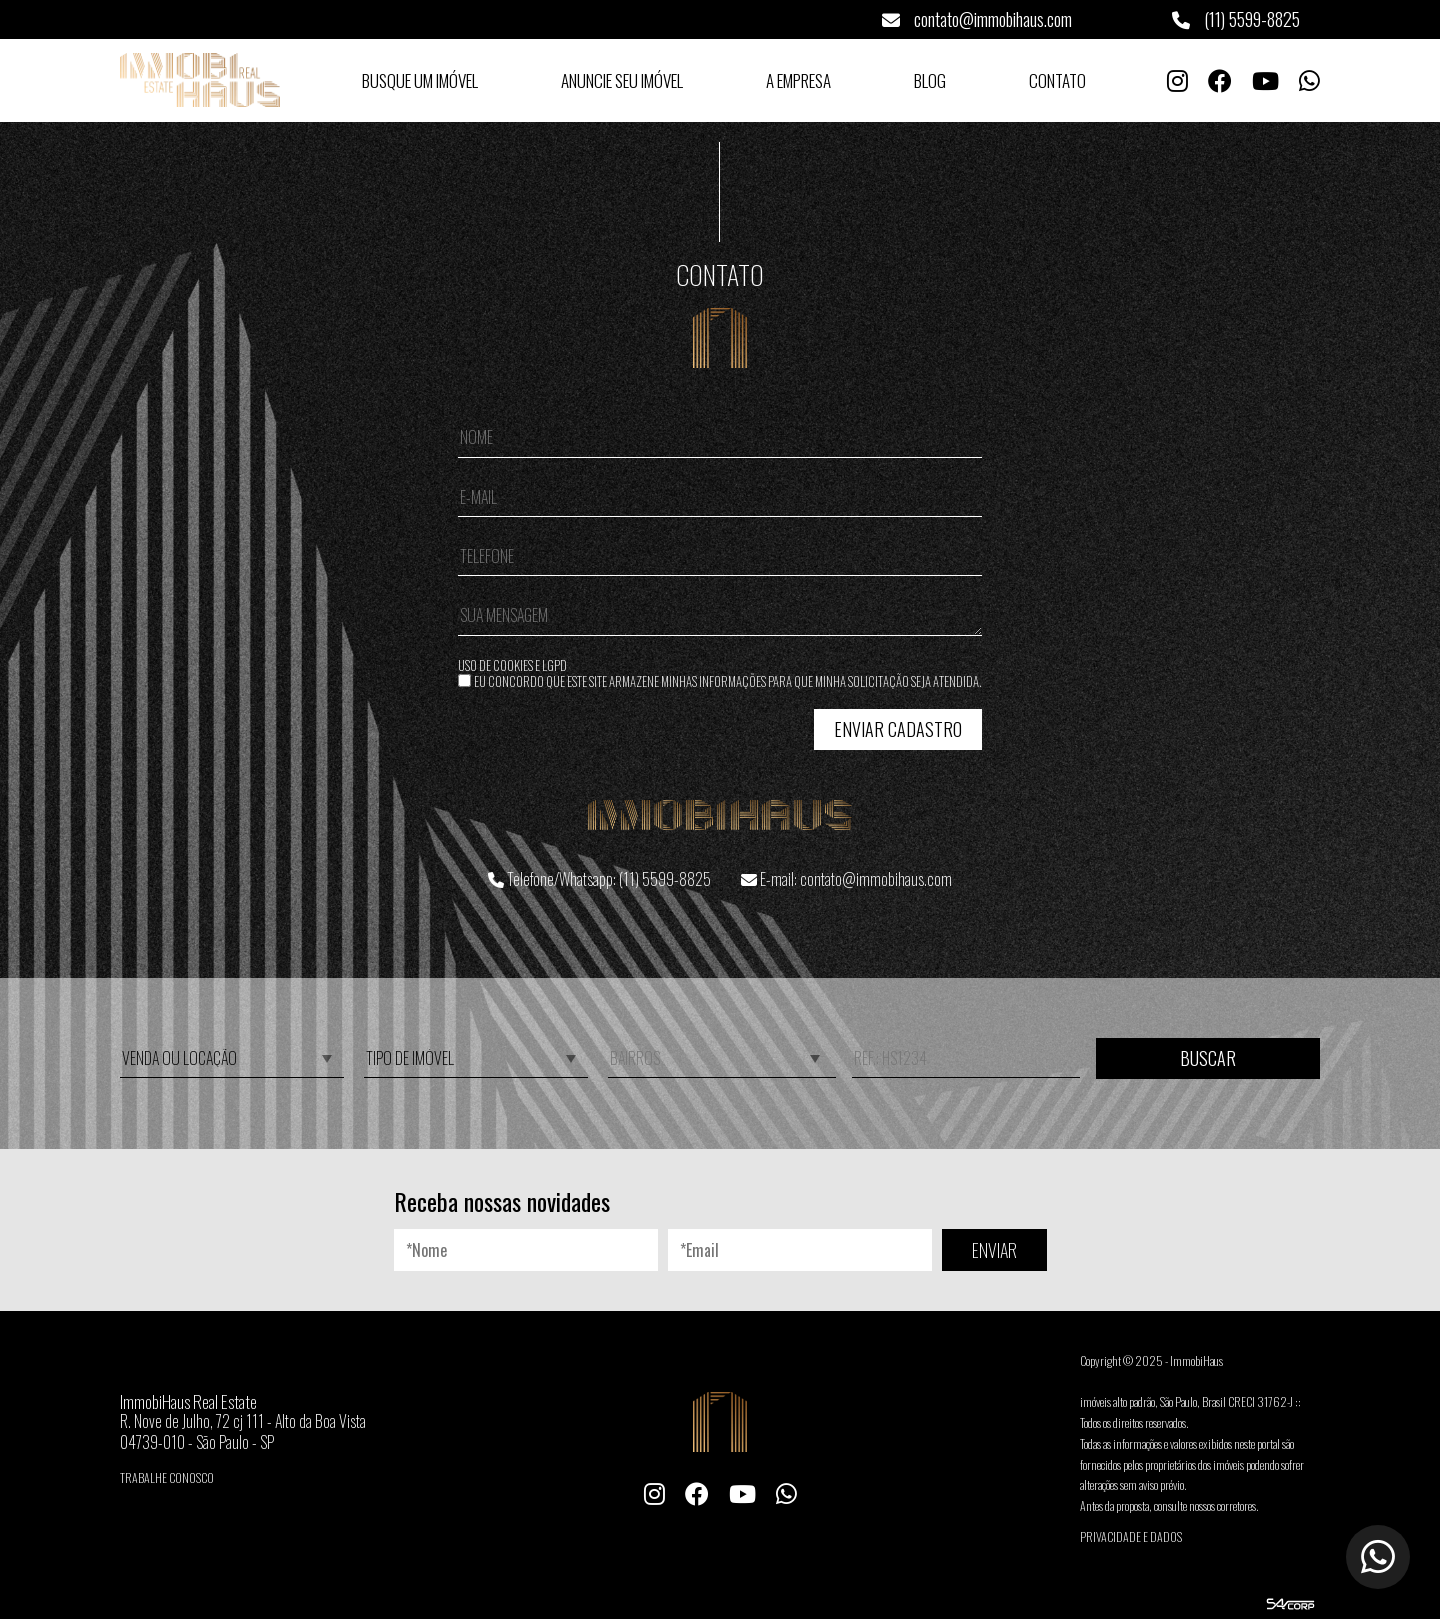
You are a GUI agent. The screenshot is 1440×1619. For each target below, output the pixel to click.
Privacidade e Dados (1131, 1536)
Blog (930, 80)
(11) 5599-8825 (1236, 19)
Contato (1057, 80)
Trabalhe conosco (167, 1477)
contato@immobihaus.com (977, 19)
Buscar (1208, 1058)
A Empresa (798, 80)
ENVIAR (994, 1250)
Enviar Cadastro (898, 729)
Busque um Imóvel (420, 80)
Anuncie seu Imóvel (622, 80)
